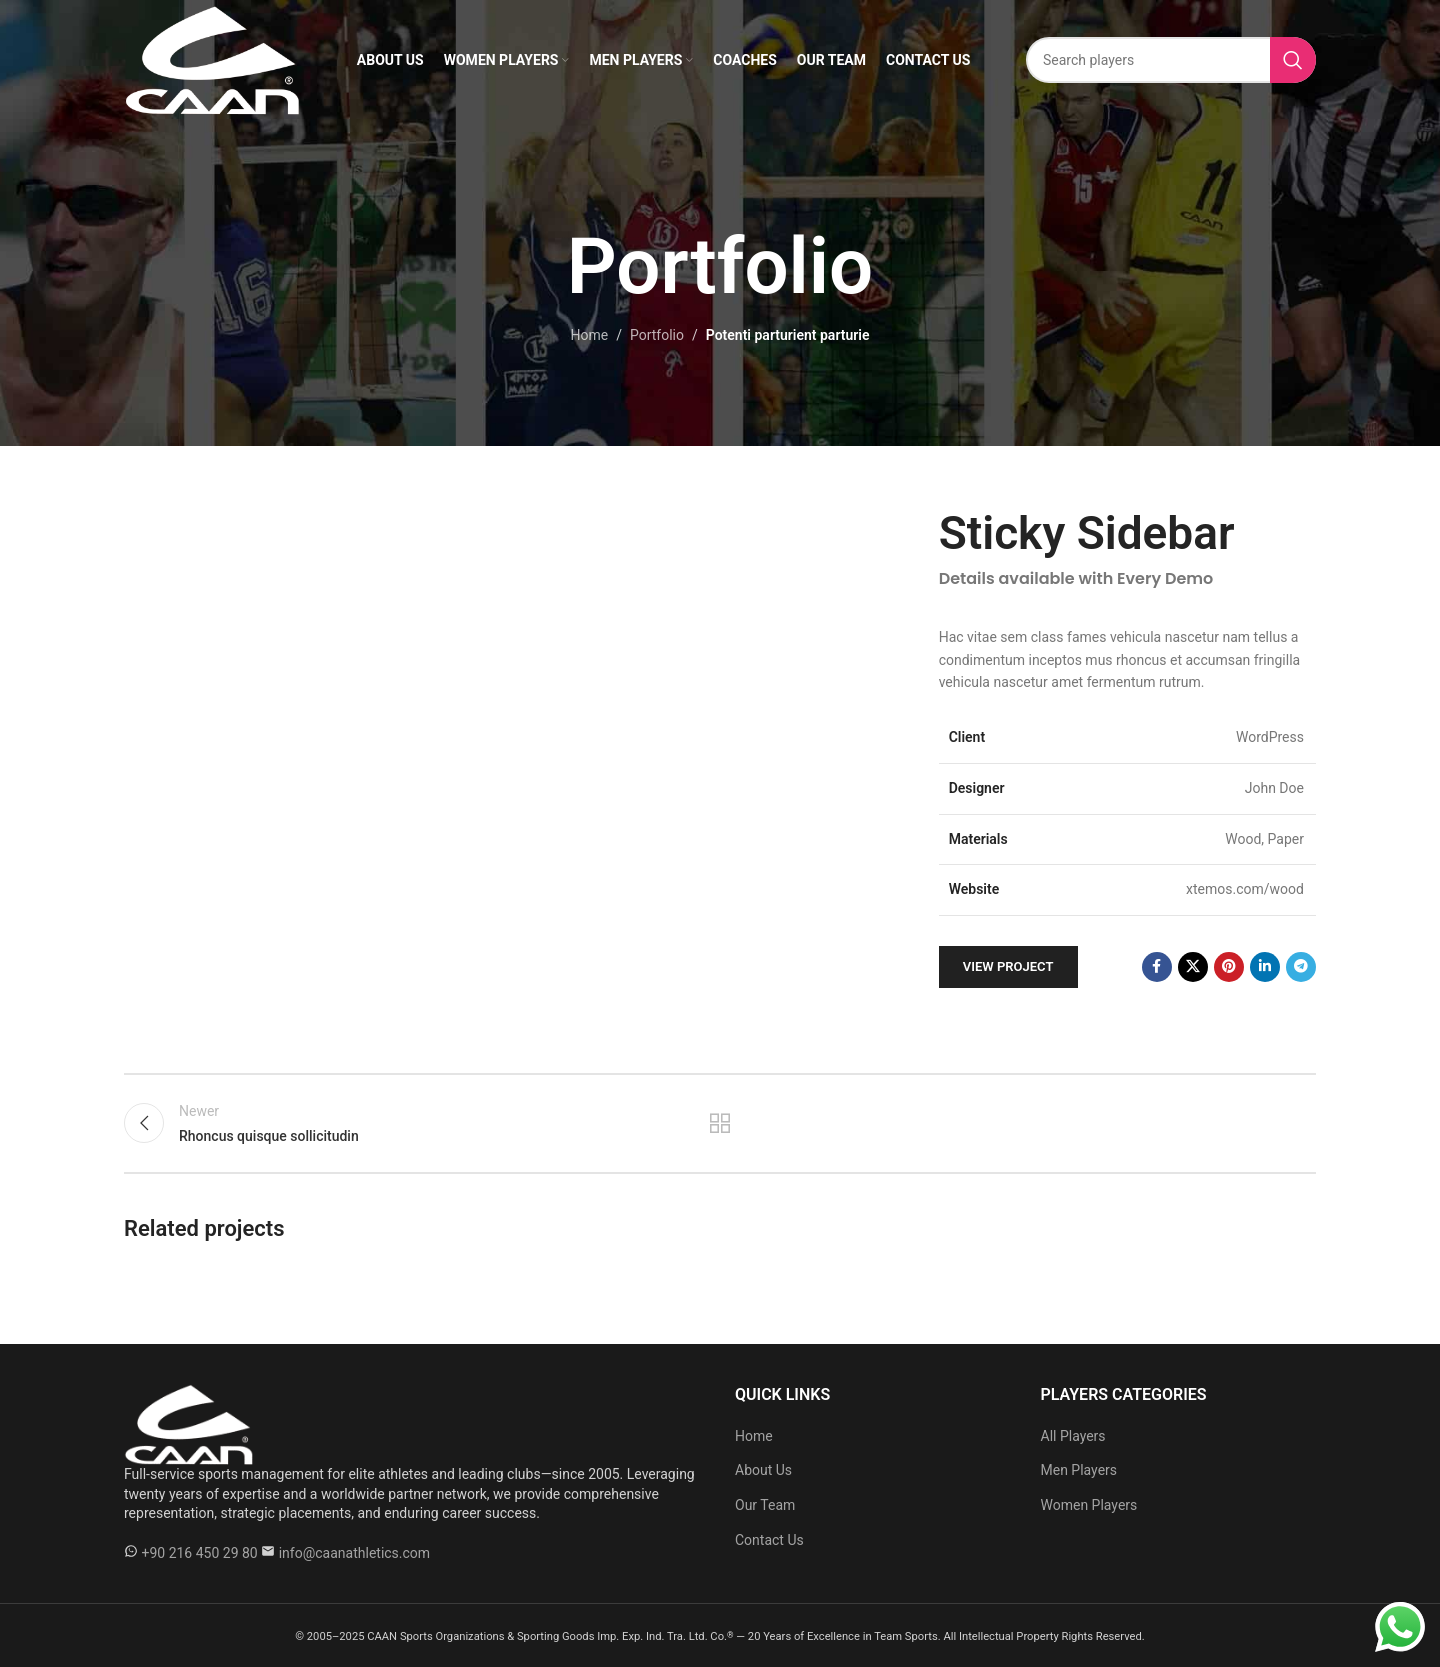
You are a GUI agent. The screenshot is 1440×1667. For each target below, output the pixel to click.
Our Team (765, 1505)
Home (590, 335)
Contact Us (769, 1540)
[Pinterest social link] (1229, 967)
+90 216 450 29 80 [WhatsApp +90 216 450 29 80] (199, 1553)
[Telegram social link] (1301, 967)
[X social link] (1193, 967)
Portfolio (657, 335)
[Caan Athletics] (189, 1423)
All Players (1073, 1436)
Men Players (1079, 1470)
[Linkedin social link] (1265, 967)
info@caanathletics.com (354, 1553)
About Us (763, 1470)
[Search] (1171, 60)
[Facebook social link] (1157, 967)
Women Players (1089, 1505)
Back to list (720, 1123)
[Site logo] (212, 59)
